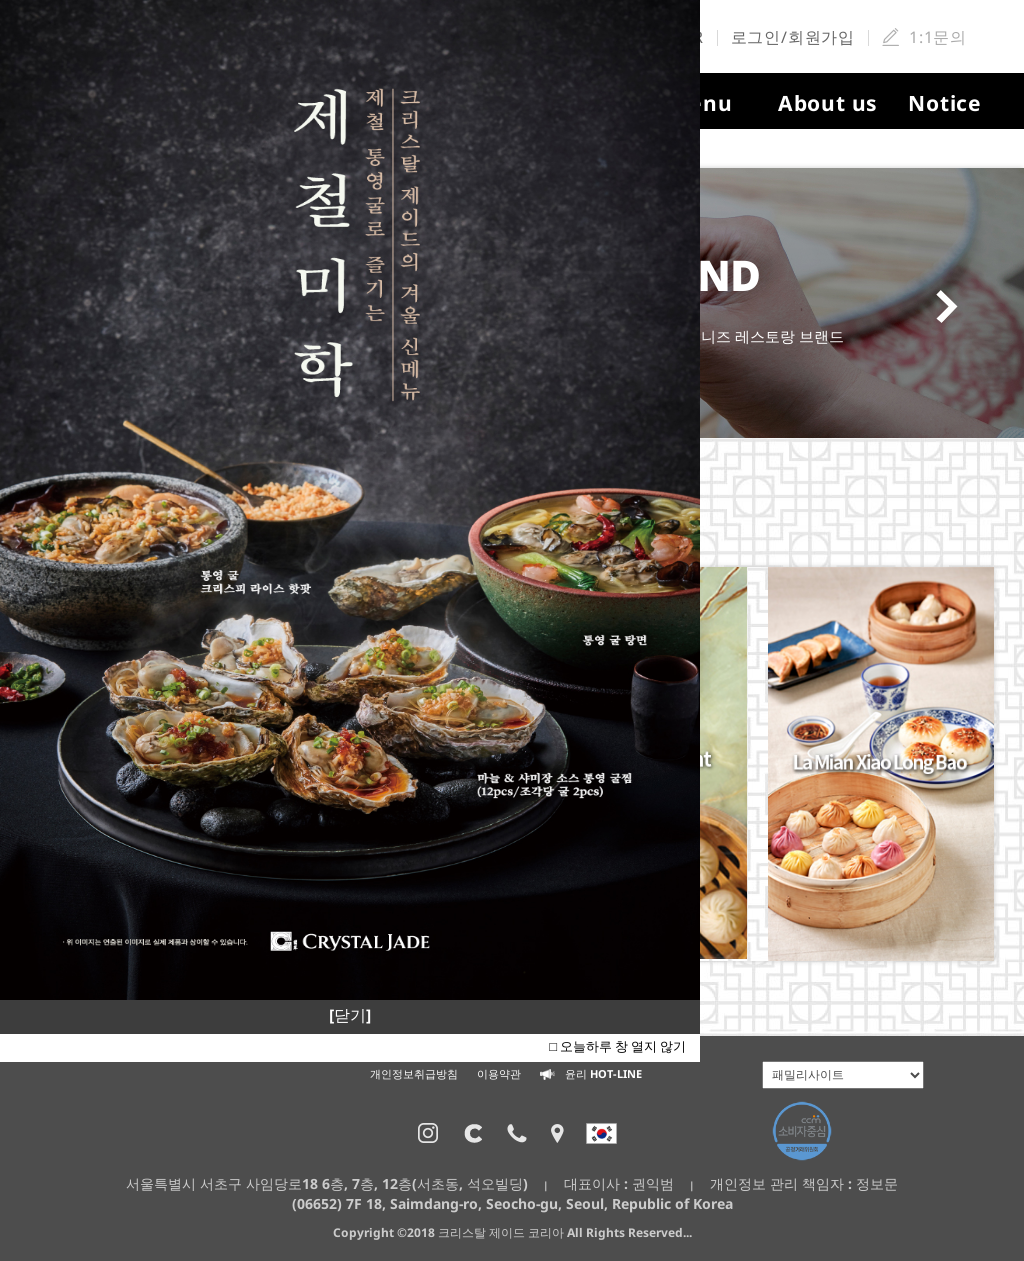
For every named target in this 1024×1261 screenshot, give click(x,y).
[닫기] (350, 1015)
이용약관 (499, 1073)
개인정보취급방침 (414, 1073)
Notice (945, 103)
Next (953, 307)
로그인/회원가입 (793, 37)
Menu (701, 103)
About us (828, 103)
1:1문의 (938, 37)
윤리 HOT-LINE (591, 1073)
